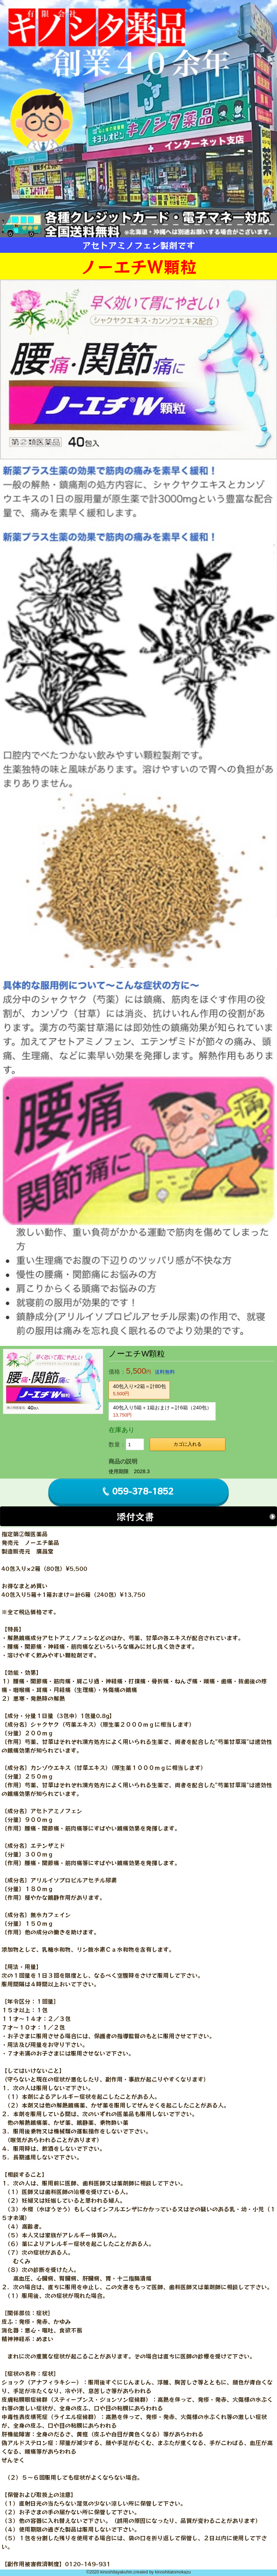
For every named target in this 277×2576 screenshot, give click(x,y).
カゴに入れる (187, 1444)
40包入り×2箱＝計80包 (139, 1389)
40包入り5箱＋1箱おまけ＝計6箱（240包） (162, 1411)
